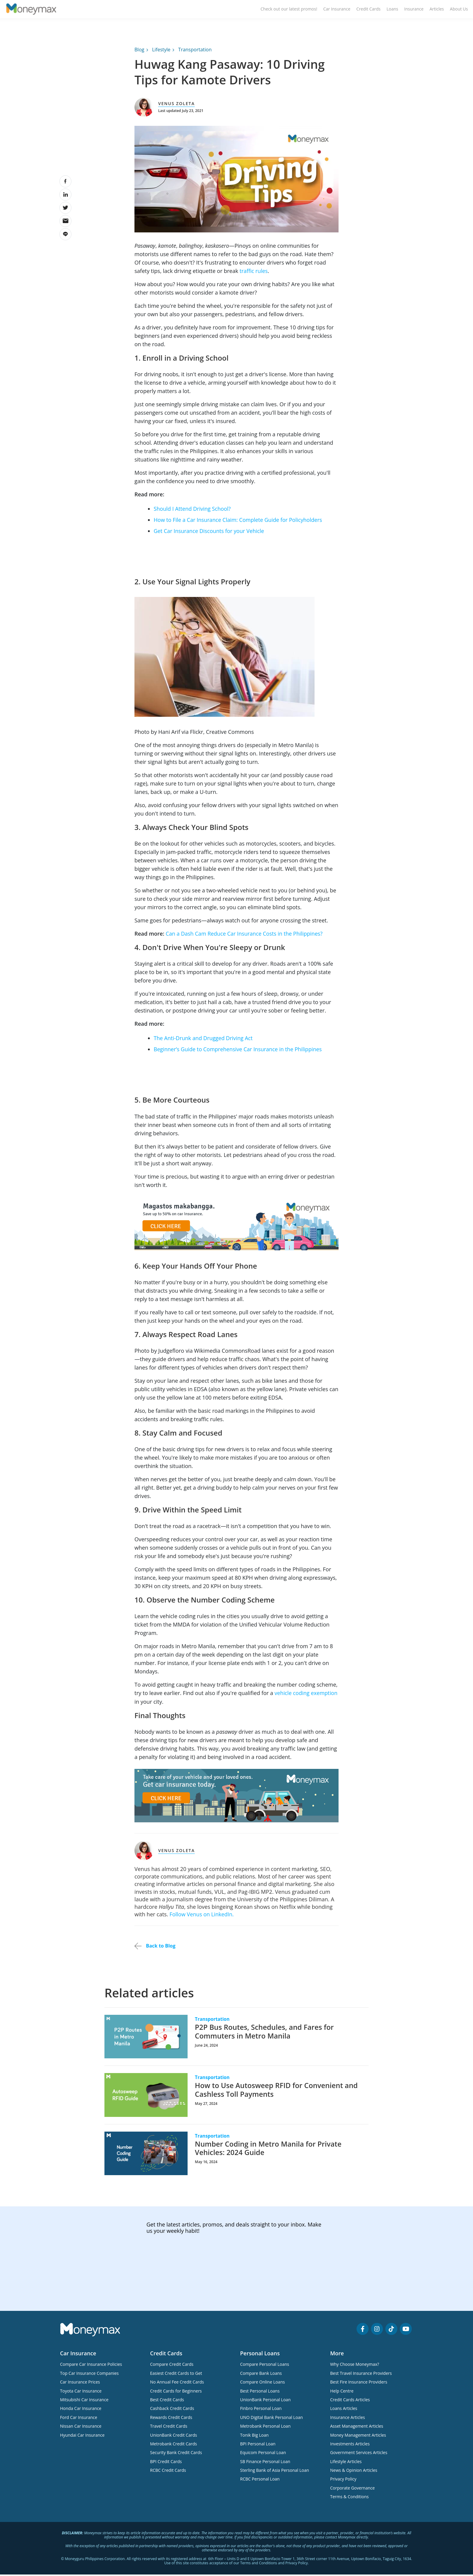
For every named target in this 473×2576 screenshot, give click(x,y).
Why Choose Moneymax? (354, 2367)
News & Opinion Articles (353, 2473)
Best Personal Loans (260, 2394)
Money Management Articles (358, 2438)
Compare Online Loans (262, 2385)
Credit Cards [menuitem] (368, 11)
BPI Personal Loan (258, 2447)
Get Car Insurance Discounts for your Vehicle (210, 534)
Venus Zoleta (176, 107)
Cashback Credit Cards (172, 2411)
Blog (139, 53)
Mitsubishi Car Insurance (84, 2402)
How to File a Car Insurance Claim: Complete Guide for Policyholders (239, 523)
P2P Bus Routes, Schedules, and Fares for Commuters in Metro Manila (266, 2034)
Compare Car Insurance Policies (91, 2367)
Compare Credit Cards (171, 2367)
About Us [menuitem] (459, 11)
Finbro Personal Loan (261, 2411)
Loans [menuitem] (392, 11)
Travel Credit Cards (168, 2429)
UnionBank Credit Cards (173, 2438)
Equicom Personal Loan (263, 2455)
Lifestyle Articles (346, 2464)
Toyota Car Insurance (80, 2394)
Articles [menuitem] (436, 11)
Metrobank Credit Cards (173, 2447)
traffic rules (254, 274)
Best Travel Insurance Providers (361, 2376)
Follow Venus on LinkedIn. (202, 1917)
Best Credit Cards (167, 2402)
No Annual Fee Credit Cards (177, 2385)
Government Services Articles (358, 2455)
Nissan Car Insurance (80, 2429)
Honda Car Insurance (80, 2411)
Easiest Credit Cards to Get (176, 2376)
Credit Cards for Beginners (176, 2394)
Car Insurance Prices (80, 2385)
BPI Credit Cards (166, 2464)
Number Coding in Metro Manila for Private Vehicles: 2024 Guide (270, 2151)
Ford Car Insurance (78, 2420)
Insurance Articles (347, 2420)
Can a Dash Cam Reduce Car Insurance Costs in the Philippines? (245, 936)
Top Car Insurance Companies (89, 2376)
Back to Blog (154, 1948)
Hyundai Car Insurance (82, 2438)
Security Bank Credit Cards (176, 2455)
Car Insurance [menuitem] (336, 11)
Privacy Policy (343, 2482)
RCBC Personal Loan (260, 2482)
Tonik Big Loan (254, 2438)
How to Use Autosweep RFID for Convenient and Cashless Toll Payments (278, 2092)
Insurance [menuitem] (413, 11)
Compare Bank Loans (261, 2376)
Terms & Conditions (349, 2499)
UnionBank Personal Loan (265, 2402)
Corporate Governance (352, 2491)
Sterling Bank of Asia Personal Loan (274, 2473)
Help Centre (342, 2394)
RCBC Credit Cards (168, 2473)
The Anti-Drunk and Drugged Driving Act (204, 1041)
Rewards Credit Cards (171, 2420)
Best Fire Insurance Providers (358, 2385)
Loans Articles (343, 2411)
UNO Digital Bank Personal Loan (271, 2420)
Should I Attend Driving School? (193, 512)
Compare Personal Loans (264, 2367)
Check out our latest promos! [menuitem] (289, 11)
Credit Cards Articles (350, 2402)
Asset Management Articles (356, 2429)
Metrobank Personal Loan (265, 2429)
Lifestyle (161, 53)
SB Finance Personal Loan (265, 2464)
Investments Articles (350, 2447)
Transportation (195, 53)
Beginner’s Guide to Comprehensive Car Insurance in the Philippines (239, 1052)
